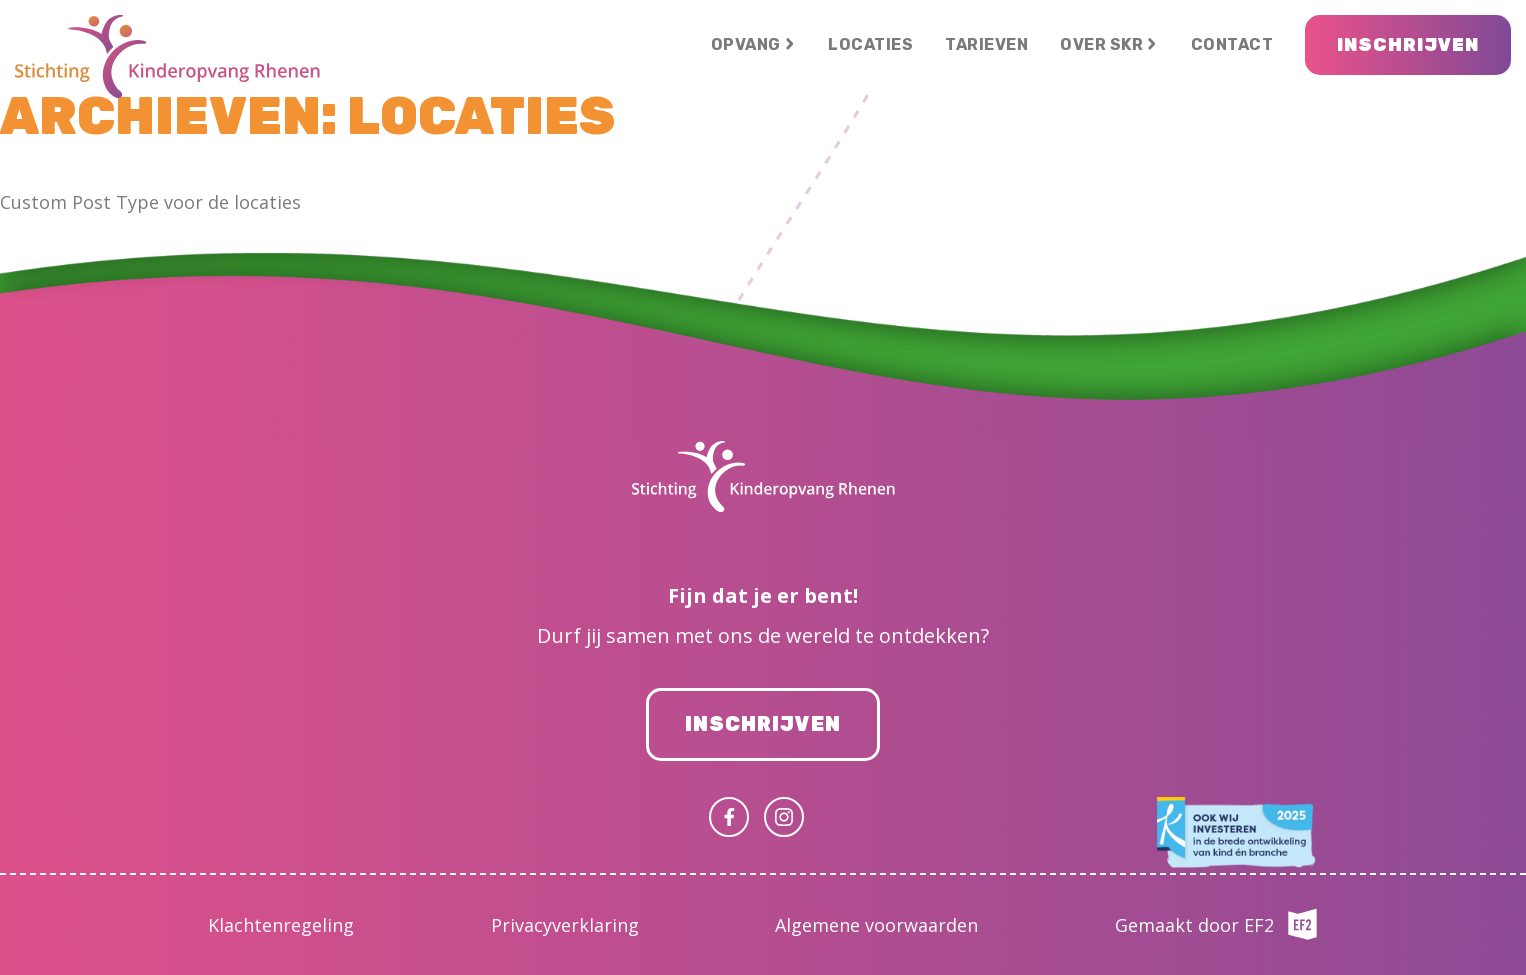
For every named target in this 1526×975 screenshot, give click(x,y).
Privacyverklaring (565, 925)
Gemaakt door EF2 (1194, 925)
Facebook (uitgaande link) (729, 817)
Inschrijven (763, 724)
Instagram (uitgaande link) (784, 817)
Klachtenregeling (281, 925)
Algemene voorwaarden (876, 925)
